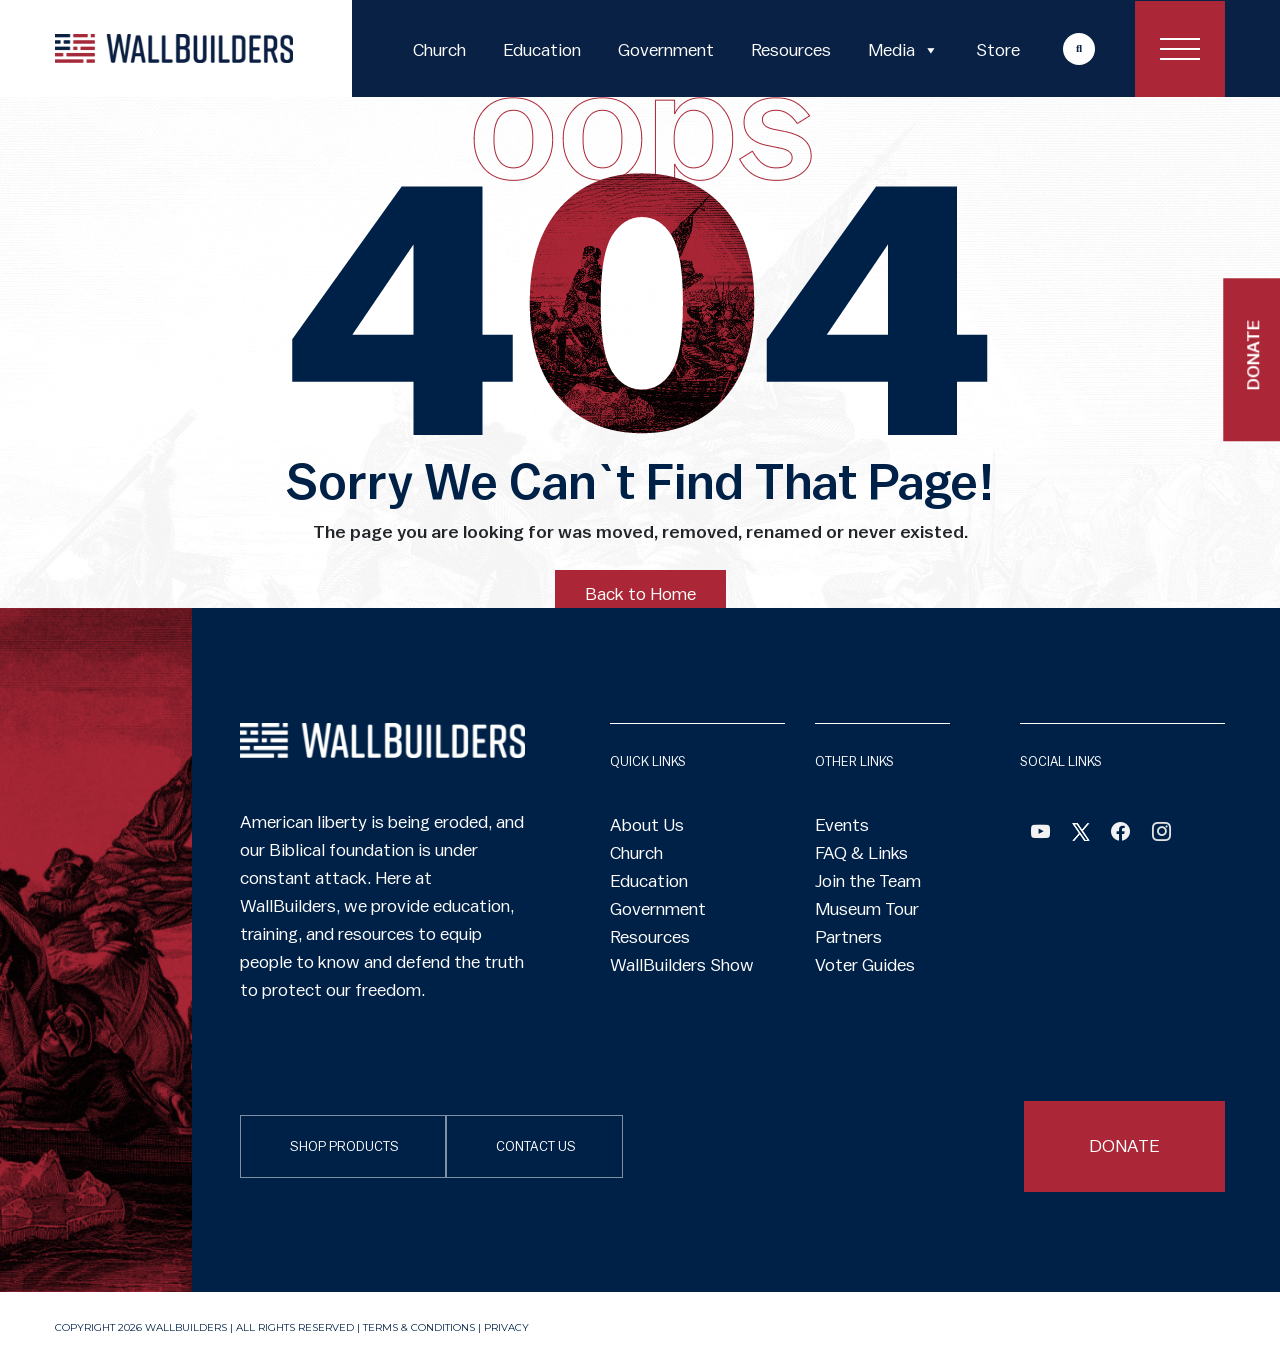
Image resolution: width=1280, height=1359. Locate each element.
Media (903, 50)
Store (998, 50)
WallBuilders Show (682, 965)
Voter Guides (865, 965)
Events (842, 825)
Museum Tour (867, 909)
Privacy (506, 1327)
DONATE (1124, 1146)
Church (439, 50)
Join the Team (868, 881)
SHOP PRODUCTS (344, 1147)
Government (666, 50)
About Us (647, 825)
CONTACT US (536, 1147)
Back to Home (640, 594)
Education (542, 50)
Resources (791, 50)
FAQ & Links (861, 853)
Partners (848, 937)
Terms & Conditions (419, 1327)
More (1060, 48)
